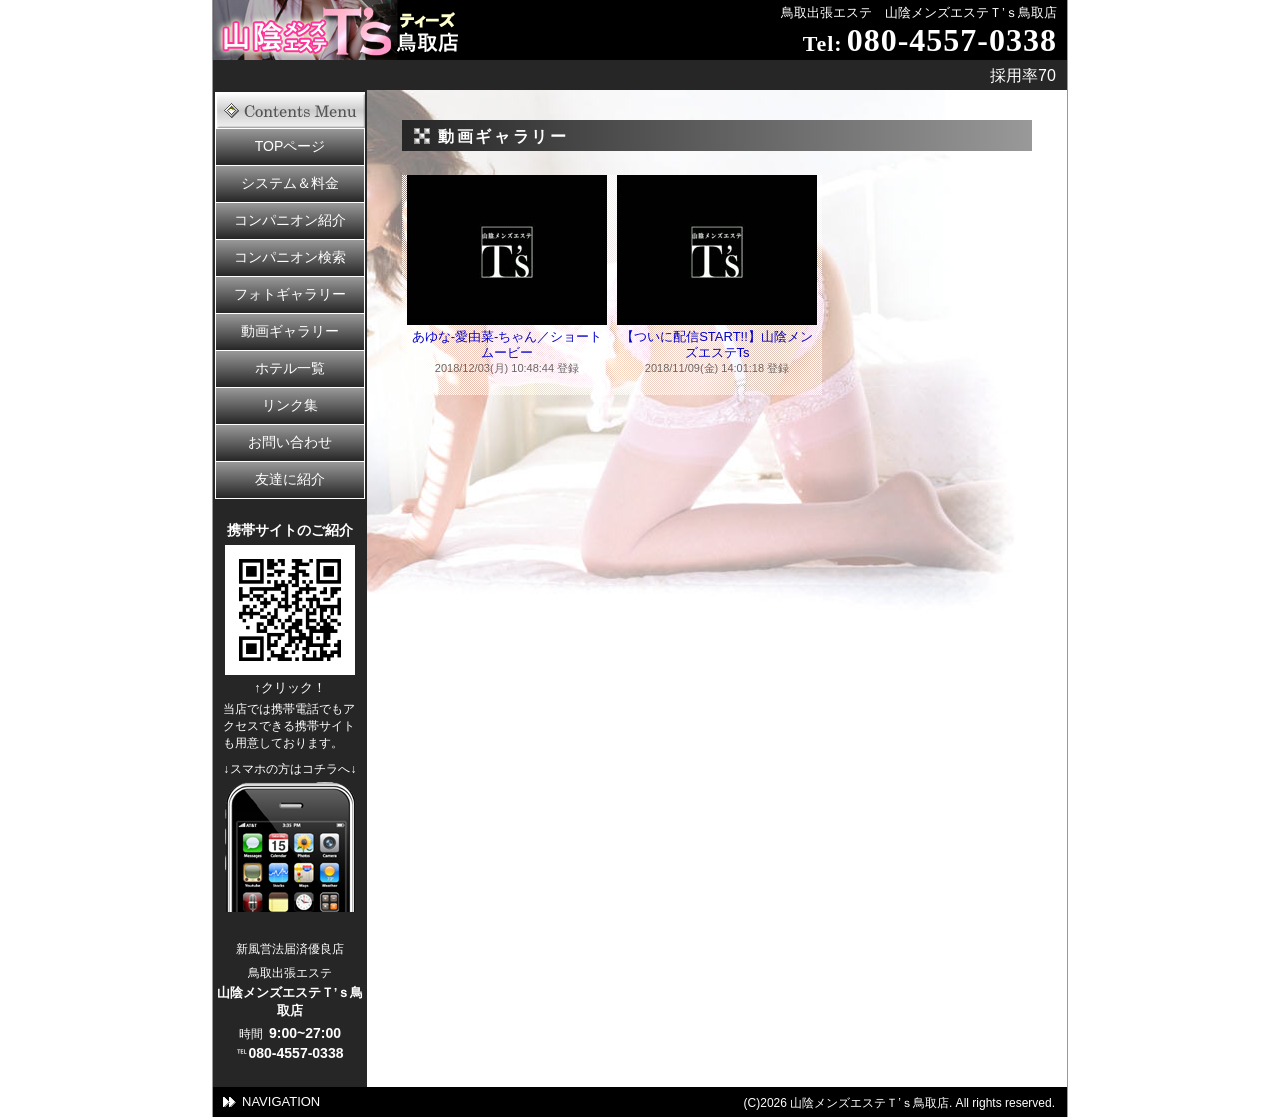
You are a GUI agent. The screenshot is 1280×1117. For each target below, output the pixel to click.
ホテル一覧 (290, 368)
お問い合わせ (290, 442)
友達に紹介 (290, 479)
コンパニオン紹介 (290, 220)
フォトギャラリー (290, 294)
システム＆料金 (290, 183)
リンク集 (290, 405)
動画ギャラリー (290, 331)
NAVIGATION (281, 1101)
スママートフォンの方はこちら (290, 847)
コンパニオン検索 (290, 257)
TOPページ (290, 146)
